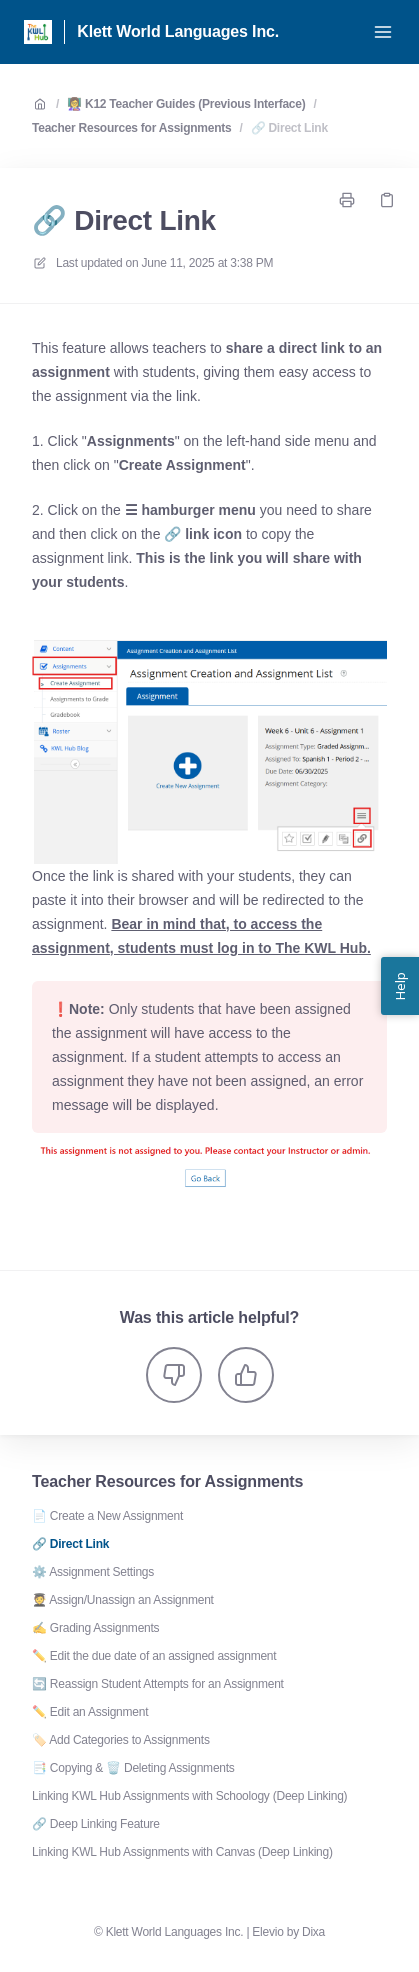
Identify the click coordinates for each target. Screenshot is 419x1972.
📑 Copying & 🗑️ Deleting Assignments (133, 1768)
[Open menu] (383, 32)
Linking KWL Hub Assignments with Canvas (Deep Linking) (182, 1852)
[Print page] (347, 200)
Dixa (313, 1932)
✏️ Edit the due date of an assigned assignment (154, 1656)
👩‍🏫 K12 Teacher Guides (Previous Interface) (186, 104)
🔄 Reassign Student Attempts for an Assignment (158, 1684)
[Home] (38, 32)
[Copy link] (387, 200)
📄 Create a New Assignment (107, 1516)
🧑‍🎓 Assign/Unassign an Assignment (123, 1600)
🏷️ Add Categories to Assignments (121, 1740)
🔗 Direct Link (289, 128)
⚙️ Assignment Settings (93, 1572)
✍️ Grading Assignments (95, 1628)
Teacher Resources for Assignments (131, 128)
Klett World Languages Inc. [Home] (178, 31)
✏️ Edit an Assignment (90, 1712)
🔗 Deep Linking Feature (96, 1824)
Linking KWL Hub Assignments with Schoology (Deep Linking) (189, 1796)
